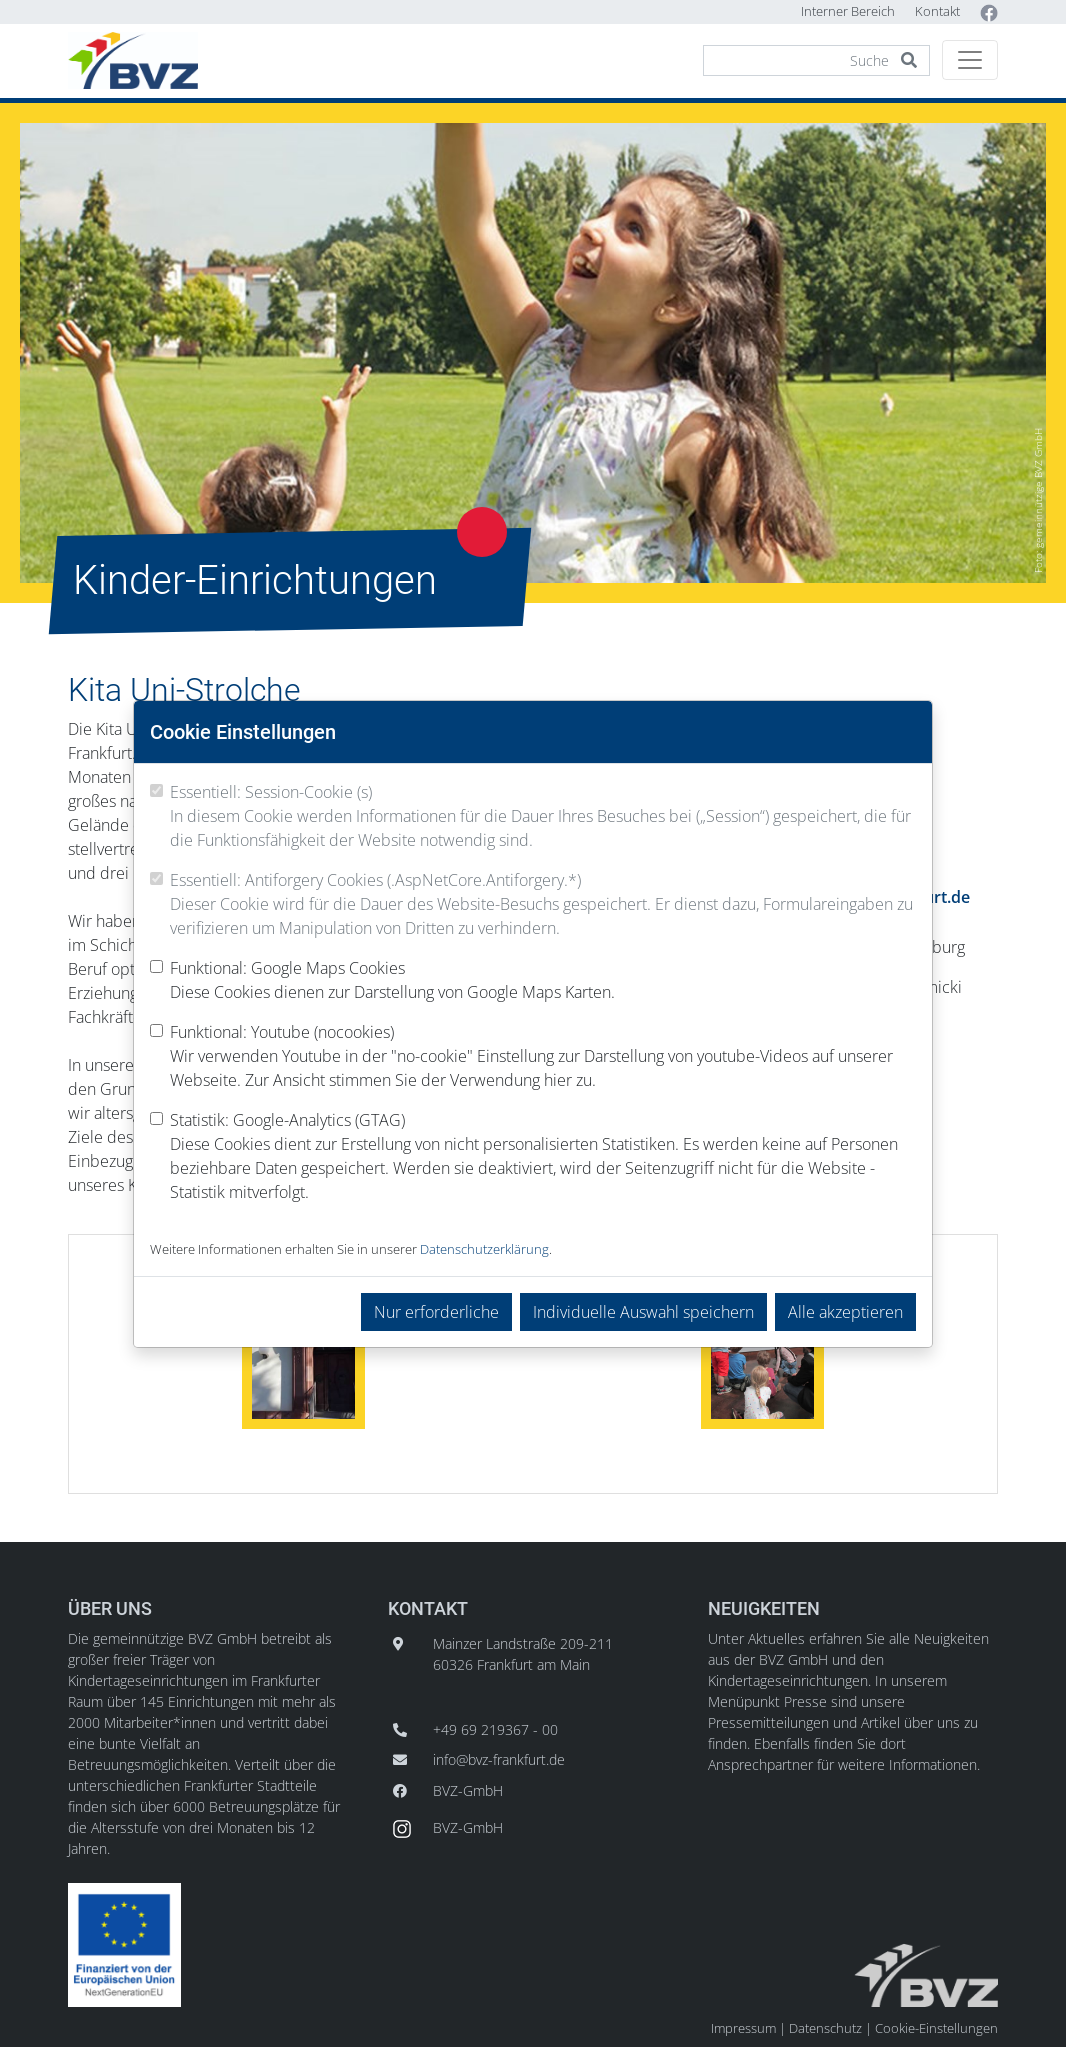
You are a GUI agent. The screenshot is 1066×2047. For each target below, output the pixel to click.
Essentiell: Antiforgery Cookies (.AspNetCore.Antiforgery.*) (543, 904)
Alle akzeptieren (845, 1312)
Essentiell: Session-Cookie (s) (543, 816)
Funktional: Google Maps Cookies (392, 980)
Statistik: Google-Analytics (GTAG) (543, 1156)
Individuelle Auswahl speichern (643, 1312)
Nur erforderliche (436, 1312)
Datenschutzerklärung (484, 1249)
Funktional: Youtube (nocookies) (543, 1056)
